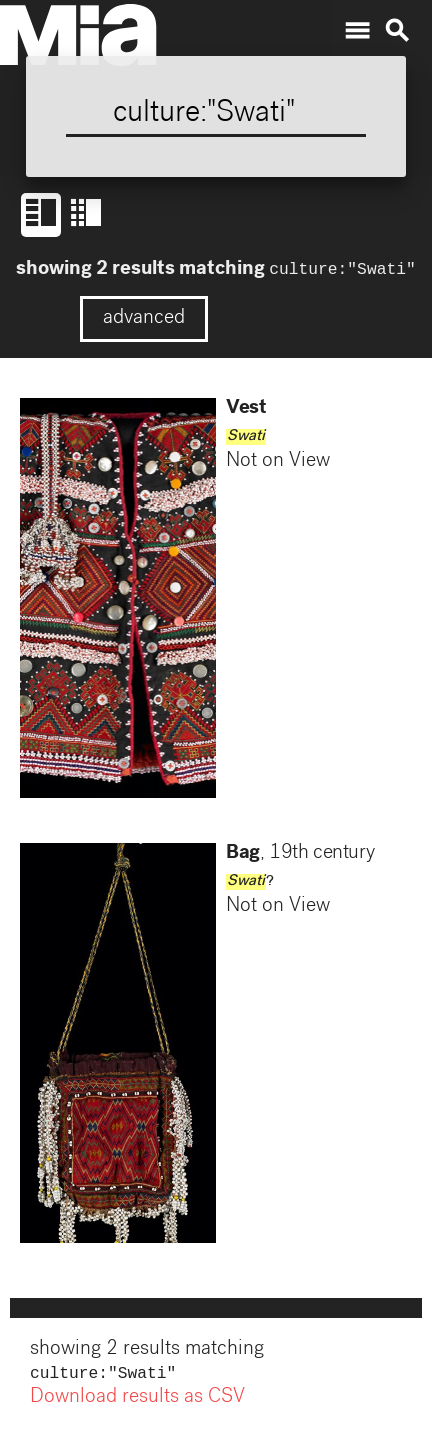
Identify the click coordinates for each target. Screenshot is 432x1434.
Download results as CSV (137, 1402)
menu (357, 31)
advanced (144, 321)
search (397, 31)
